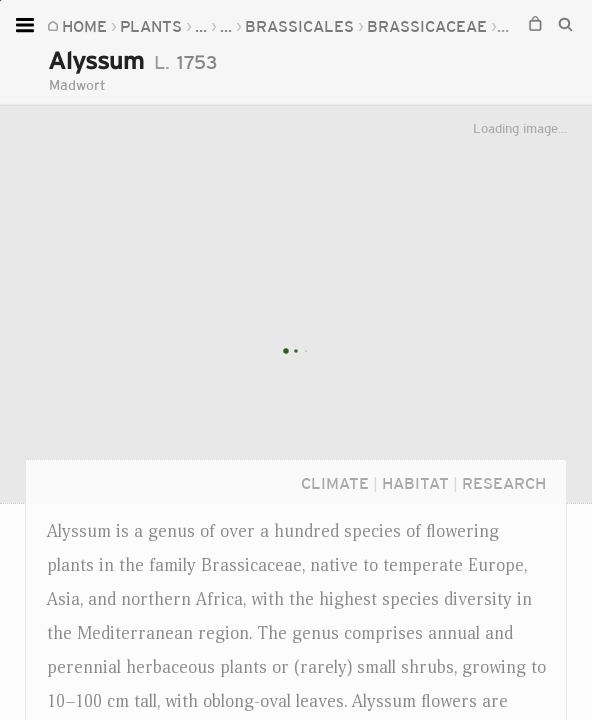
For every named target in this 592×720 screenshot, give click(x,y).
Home (84, 26)
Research (504, 483)
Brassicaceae (330, 26)
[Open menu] (27, 25)
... (201, 26)
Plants (151, 26)
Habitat (415, 483)
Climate (335, 483)
